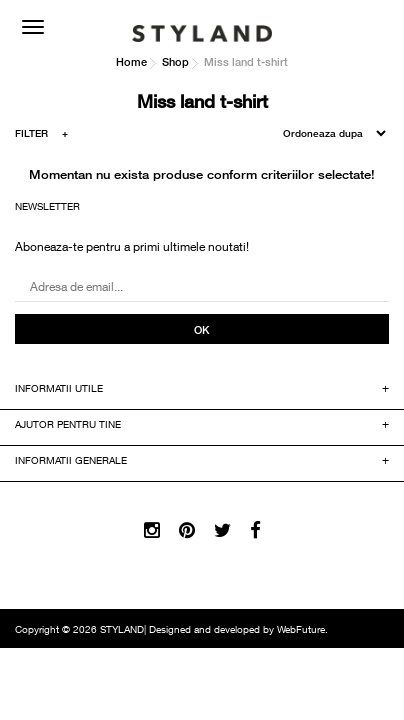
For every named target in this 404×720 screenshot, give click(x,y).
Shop (175, 61)
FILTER (41, 136)
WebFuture (301, 631)
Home (131, 61)
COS (369, 25)
